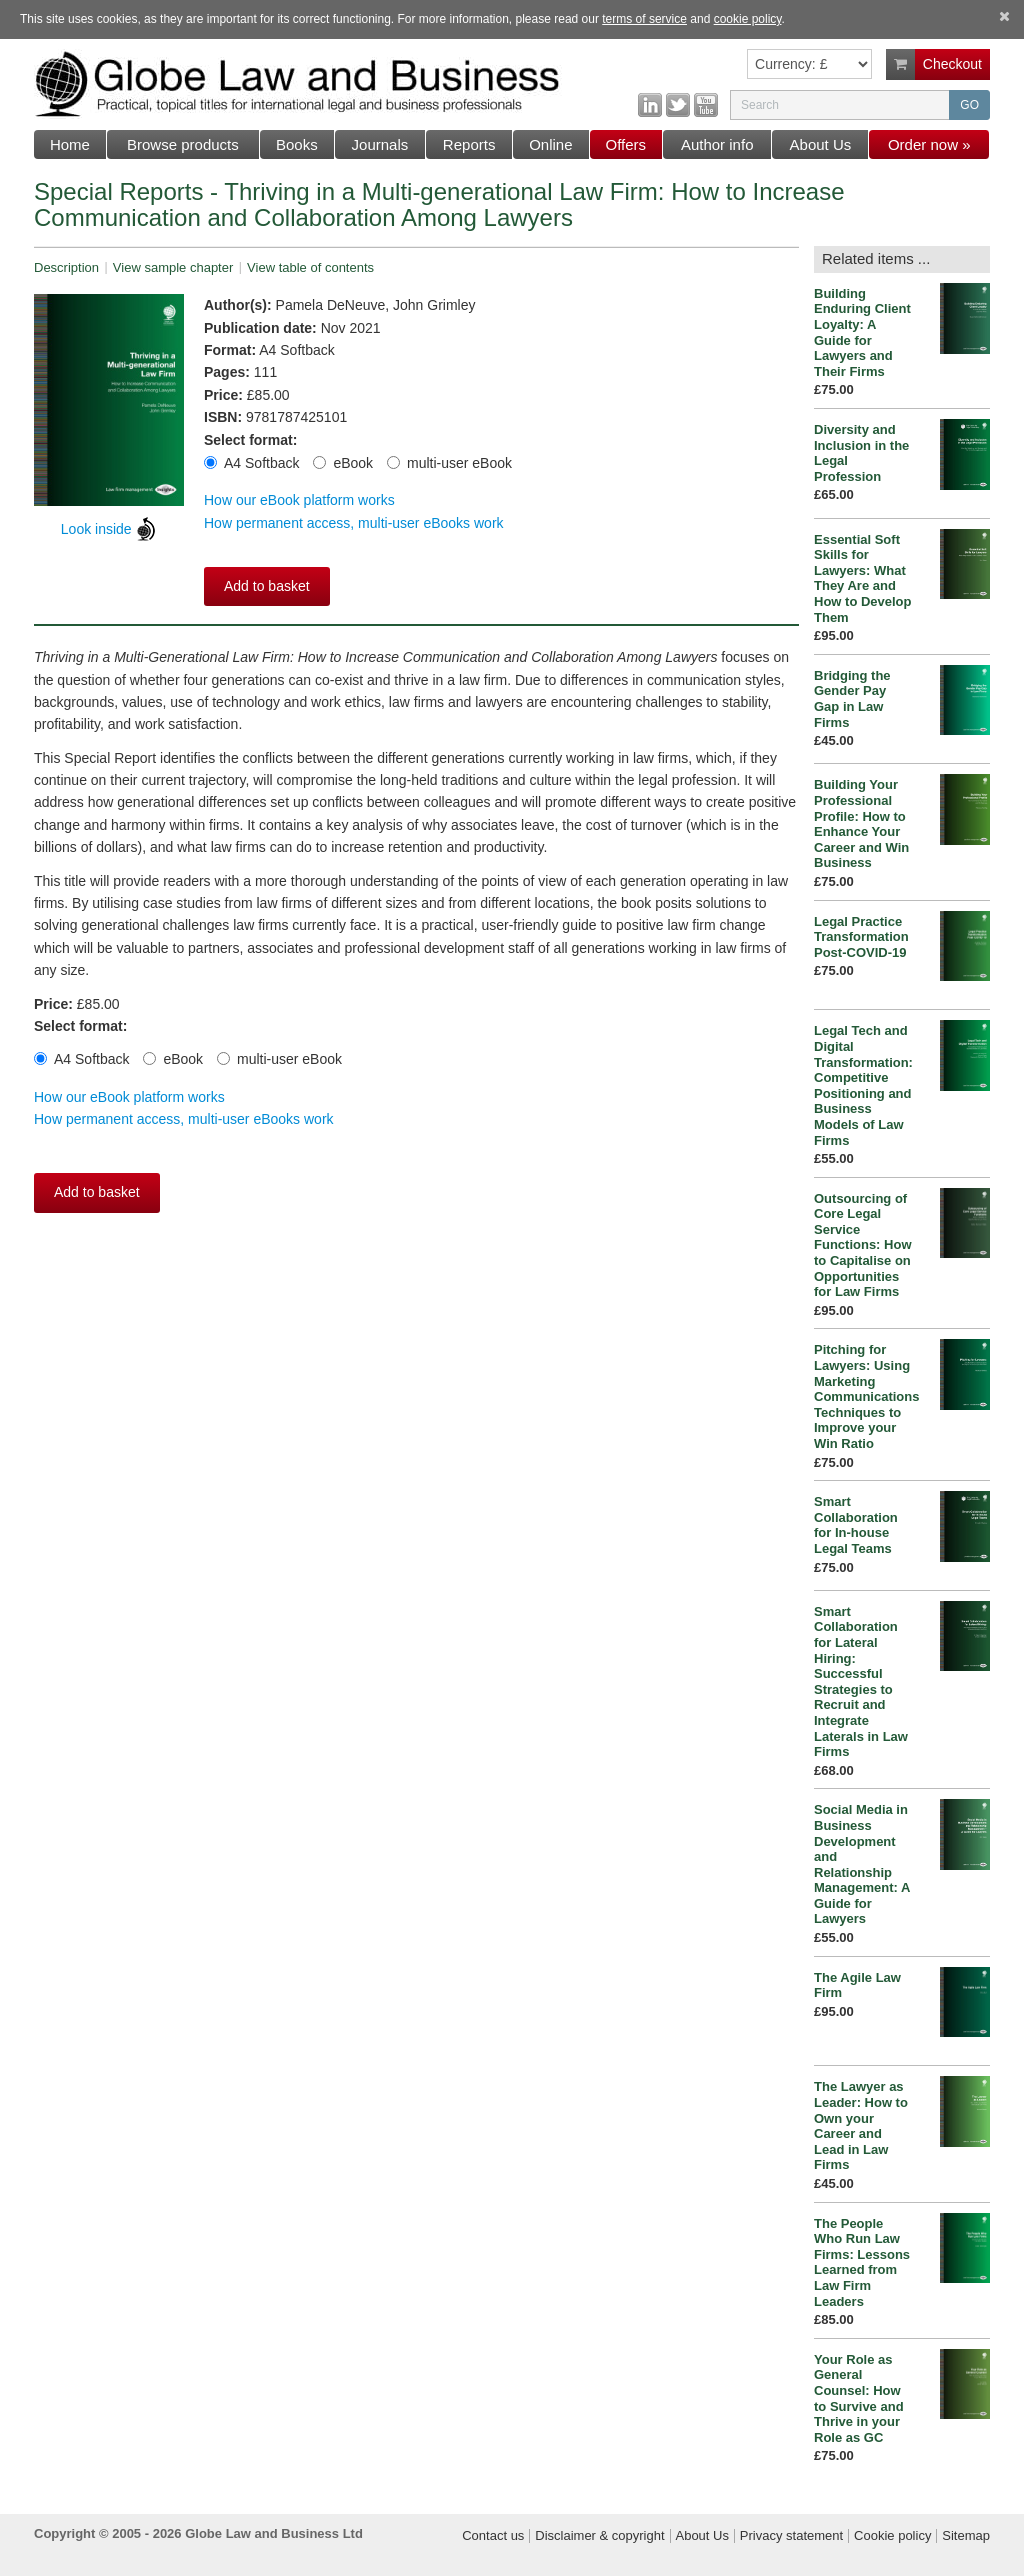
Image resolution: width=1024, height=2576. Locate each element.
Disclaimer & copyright (599, 2536)
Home (70, 144)
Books (297, 144)
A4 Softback (252, 463)
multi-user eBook (449, 463)
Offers (626, 144)
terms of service (644, 19)
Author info (717, 144)
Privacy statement (791, 2536)
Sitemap (966, 2536)
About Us (821, 144)
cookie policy (748, 19)
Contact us (493, 2536)
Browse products (183, 144)
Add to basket (267, 586)
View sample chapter (173, 267)
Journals (380, 144)
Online (550, 144)
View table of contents (310, 267)
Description (66, 267)
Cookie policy (892, 2536)
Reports (469, 144)
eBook (343, 463)
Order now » (929, 144)
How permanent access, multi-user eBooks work (354, 523)
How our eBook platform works (299, 500)
